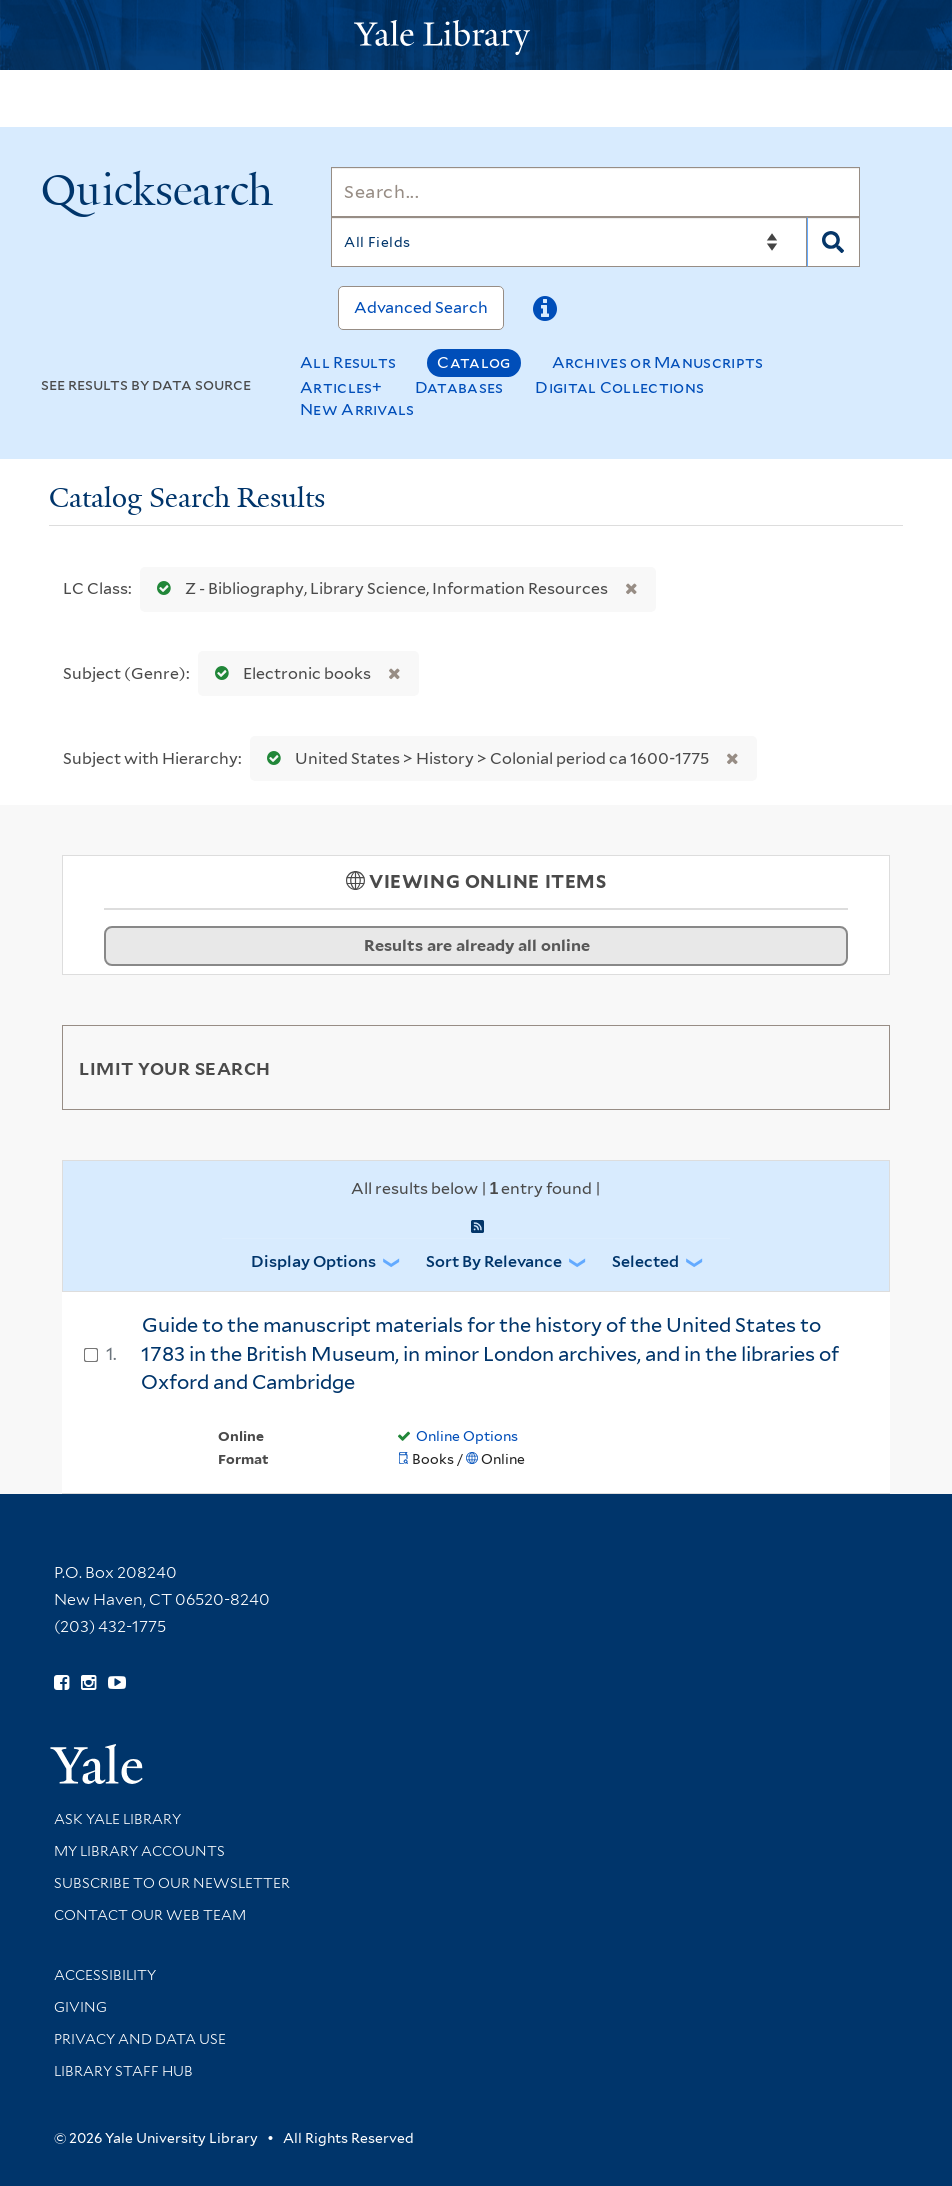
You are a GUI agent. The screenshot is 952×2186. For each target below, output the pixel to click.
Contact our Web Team (150, 1915)
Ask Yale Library (117, 1819)
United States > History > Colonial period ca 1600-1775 (483, 758)
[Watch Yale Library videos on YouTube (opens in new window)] (117, 1683)
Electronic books (288, 673)
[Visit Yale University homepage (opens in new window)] (96, 1757)
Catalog (473, 362)
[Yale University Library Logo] (476, 35)
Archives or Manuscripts (658, 362)
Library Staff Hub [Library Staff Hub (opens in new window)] (123, 2071)
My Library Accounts (139, 1851)
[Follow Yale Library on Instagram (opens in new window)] (88, 1683)
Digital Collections (619, 387)
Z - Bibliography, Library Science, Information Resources (378, 588)
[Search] (595, 192)
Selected (645, 1261)
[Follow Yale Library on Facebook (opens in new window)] (61, 1683)
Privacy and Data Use (140, 2039)
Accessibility (105, 1975)
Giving (80, 2007)
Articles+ (341, 387)
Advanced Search (421, 307)
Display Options (313, 1261)
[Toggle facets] (851, 1067)
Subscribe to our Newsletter (172, 1883)
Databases (459, 387)
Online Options (467, 1436)
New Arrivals (357, 409)
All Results (348, 362)
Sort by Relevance (494, 1261)
